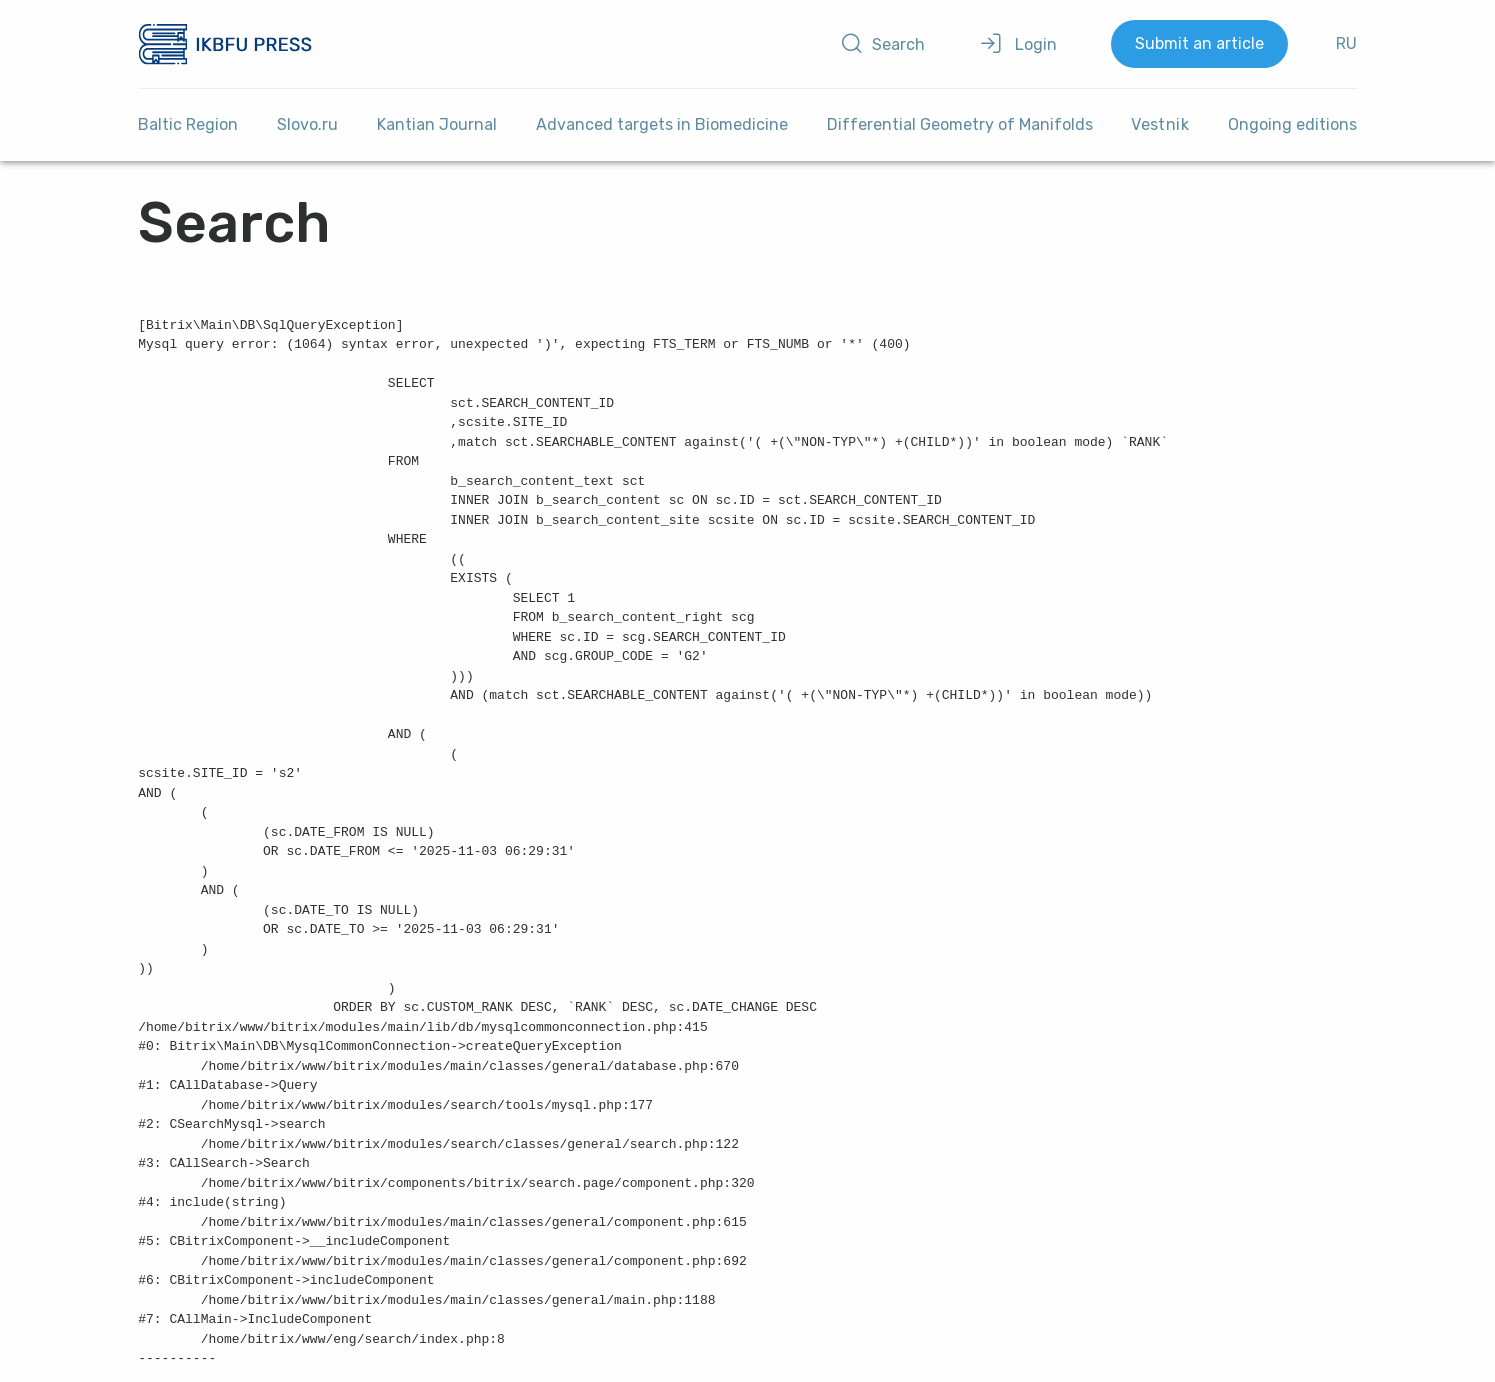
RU (1346, 43)
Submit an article (1199, 43)
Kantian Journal (437, 124)
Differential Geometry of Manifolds (960, 124)
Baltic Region (188, 124)
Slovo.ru (307, 124)
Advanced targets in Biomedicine (662, 124)
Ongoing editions (1292, 124)
